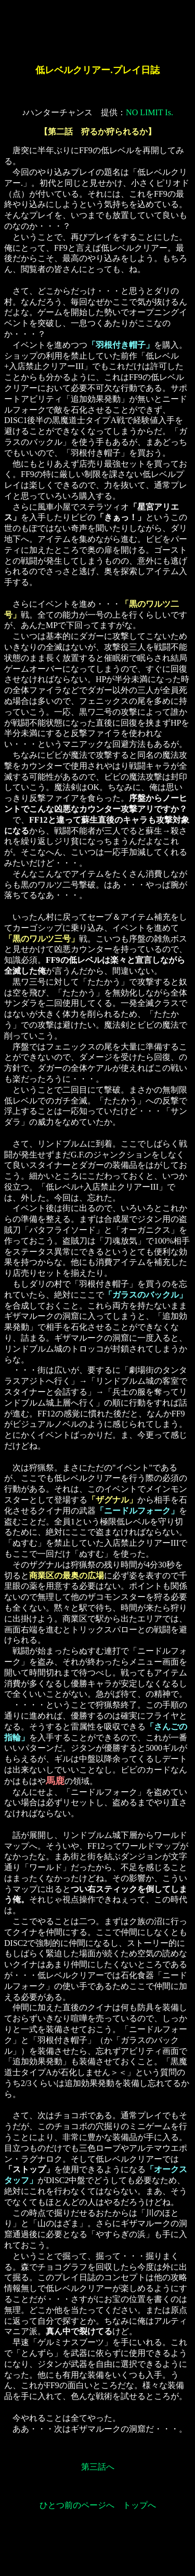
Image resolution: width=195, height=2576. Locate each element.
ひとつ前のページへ (77, 2505)
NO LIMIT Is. (149, 112)
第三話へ (97, 2466)
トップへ (139, 2505)
